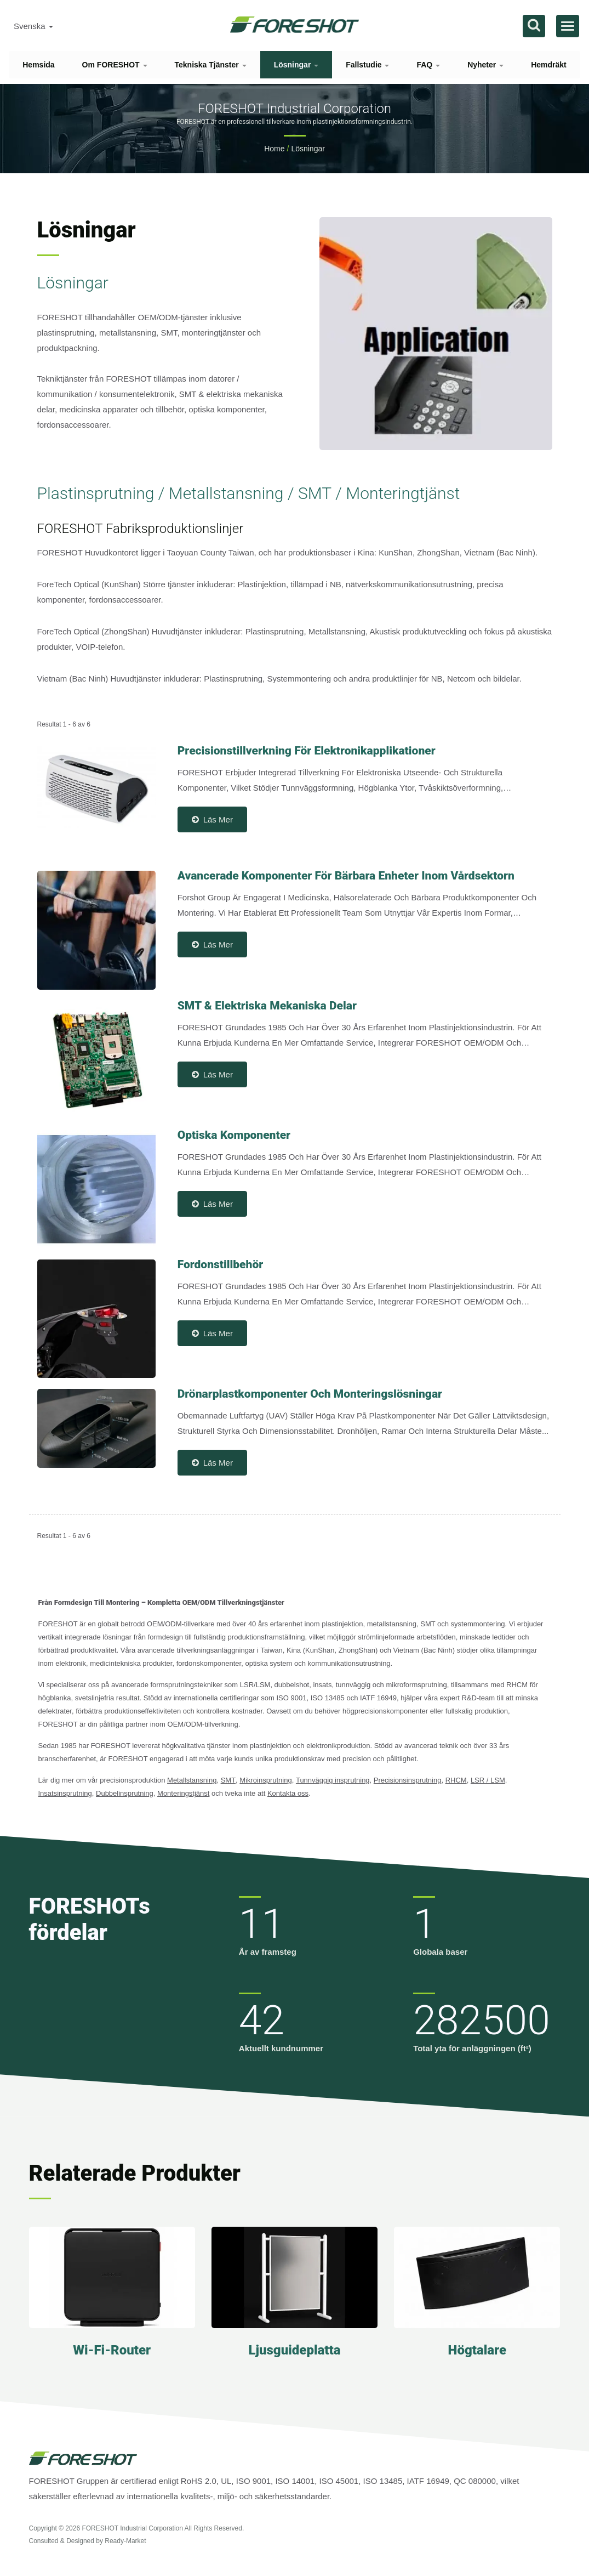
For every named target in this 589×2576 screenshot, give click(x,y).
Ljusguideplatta (294, 2350)
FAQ (428, 64)
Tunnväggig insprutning (333, 1780)
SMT (228, 1780)
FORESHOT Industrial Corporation (132, 2528)
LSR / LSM (488, 1780)
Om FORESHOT (114, 64)
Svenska (33, 26)
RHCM (456, 1780)
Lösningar (296, 64)
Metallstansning (191, 1780)
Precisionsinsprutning (408, 1780)
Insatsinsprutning (65, 1793)
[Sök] (534, 26)
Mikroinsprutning (265, 1780)
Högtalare (477, 2350)
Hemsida (38, 64)
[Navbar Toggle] (567, 26)
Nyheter (485, 64)
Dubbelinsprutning (124, 1793)
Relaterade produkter (135, 2173)
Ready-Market (125, 2541)
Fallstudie (367, 64)
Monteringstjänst (183, 1793)
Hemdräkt (549, 64)
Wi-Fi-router (112, 2350)
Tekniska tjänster (211, 64)
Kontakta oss (287, 1793)
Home (274, 148)
